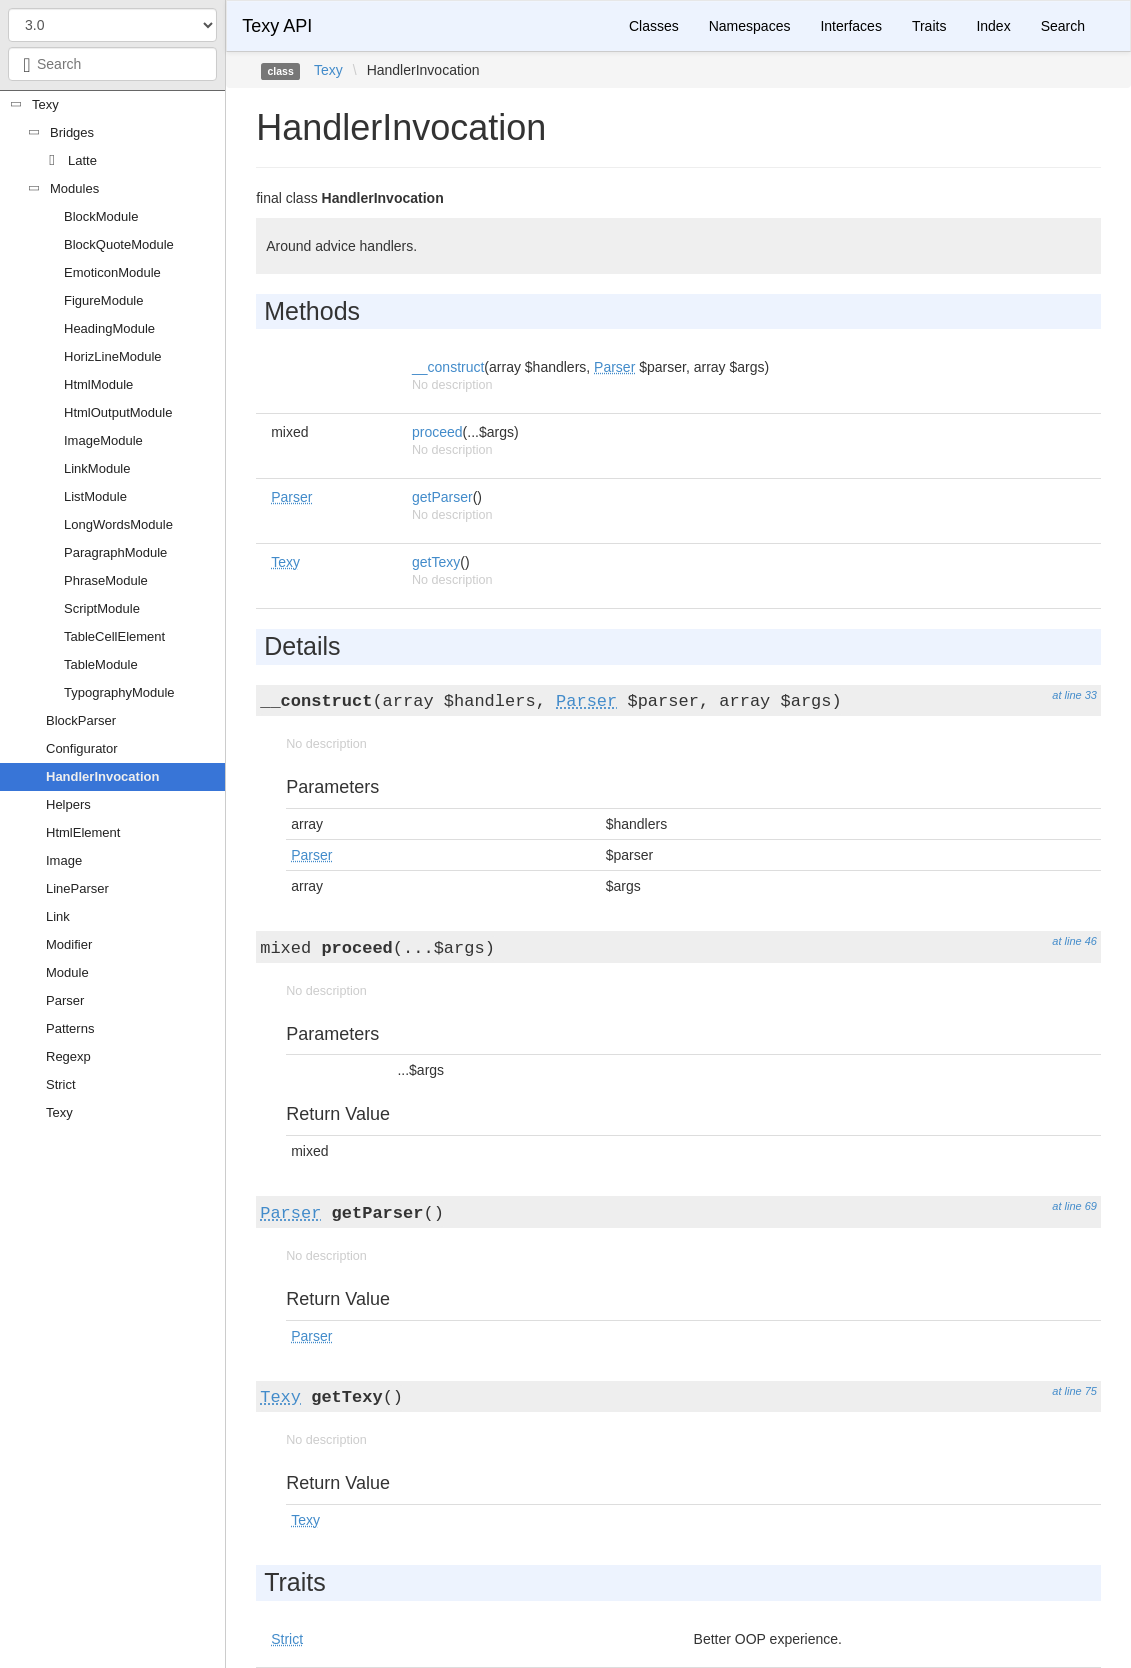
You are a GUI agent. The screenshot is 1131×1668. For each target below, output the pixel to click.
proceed (437, 432)
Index (993, 26)
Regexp (68, 1056)
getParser (442, 497)
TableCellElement (114, 636)
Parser (65, 1000)
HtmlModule (98, 384)
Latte (82, 160)
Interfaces (850, 26)
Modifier (69, 944)
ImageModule (103, 440)
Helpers (68, 804)
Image (64, 860)
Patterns (70, 1028)
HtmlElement (83, 832)
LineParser (77, 888)
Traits (929, 26)
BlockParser (81, 720)
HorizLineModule (113, 356)
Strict (61, 1084)
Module (67, 972)
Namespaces (750, 26)
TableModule (101, 664)
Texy (45, 104)
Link (58, 916)
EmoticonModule (112, 272)
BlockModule (101, 216)
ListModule (95, 496)
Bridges (72, 132)
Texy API (277, 26)
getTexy (436, 562)
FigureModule (104, 300)
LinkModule (97, 468)
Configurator (82, 748)
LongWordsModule (118, 524)
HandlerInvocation (102, 776)
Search (1063, 26)
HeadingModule (109, 328)
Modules (74, 188)
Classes (654, 26)
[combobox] (112, 64)
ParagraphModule (115, 552)
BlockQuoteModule (119, 244)
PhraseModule (106, 580)
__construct (448, 367)
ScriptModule (102, 608)
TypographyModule (119, 692)
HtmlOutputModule (118, 412)
